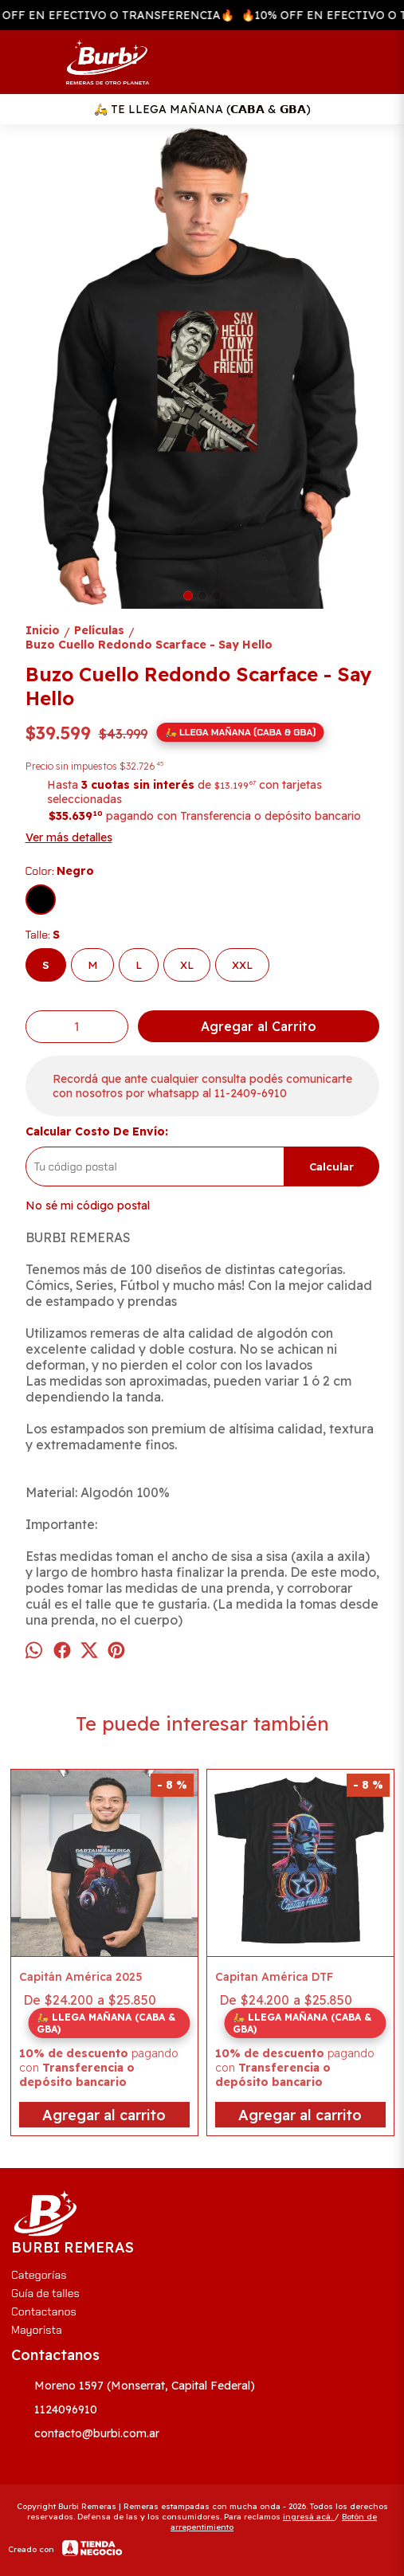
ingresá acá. (309, 2516)
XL (187, 965)
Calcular (331, 1166)
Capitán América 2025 (81, 1977)
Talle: (43, 934)
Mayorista (36, 2330)
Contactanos (43, 2311)
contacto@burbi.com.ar (85, 2434)
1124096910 (54, 2410)
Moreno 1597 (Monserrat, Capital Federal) (133, 2386)
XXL (242, 965)
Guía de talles (45, 2293)
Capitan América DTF (274, 1977)
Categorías (38, 2275)
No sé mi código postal (87, 1205)
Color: (60, 871)
